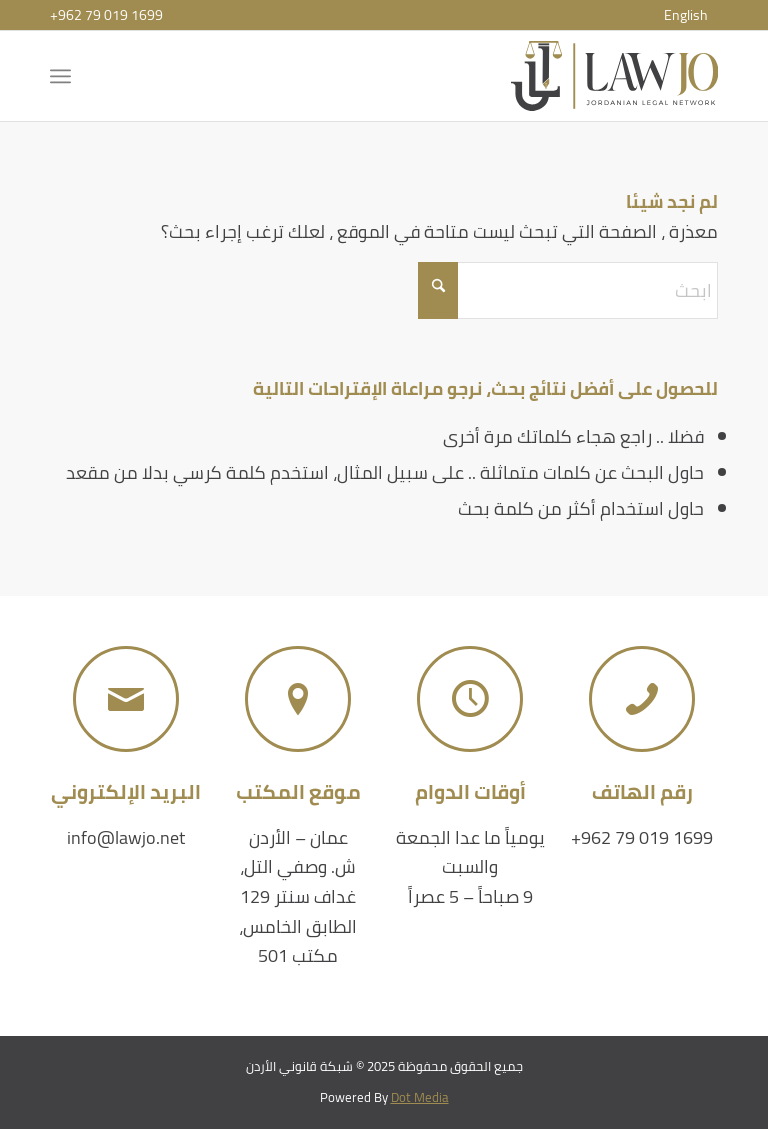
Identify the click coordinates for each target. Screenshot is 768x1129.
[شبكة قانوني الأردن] (614, 76)
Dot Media (420, 1097)
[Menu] (64, 76)
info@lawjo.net (126, 837)
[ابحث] (568, 290)
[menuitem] (686, 15)
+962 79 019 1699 (106, 15)
